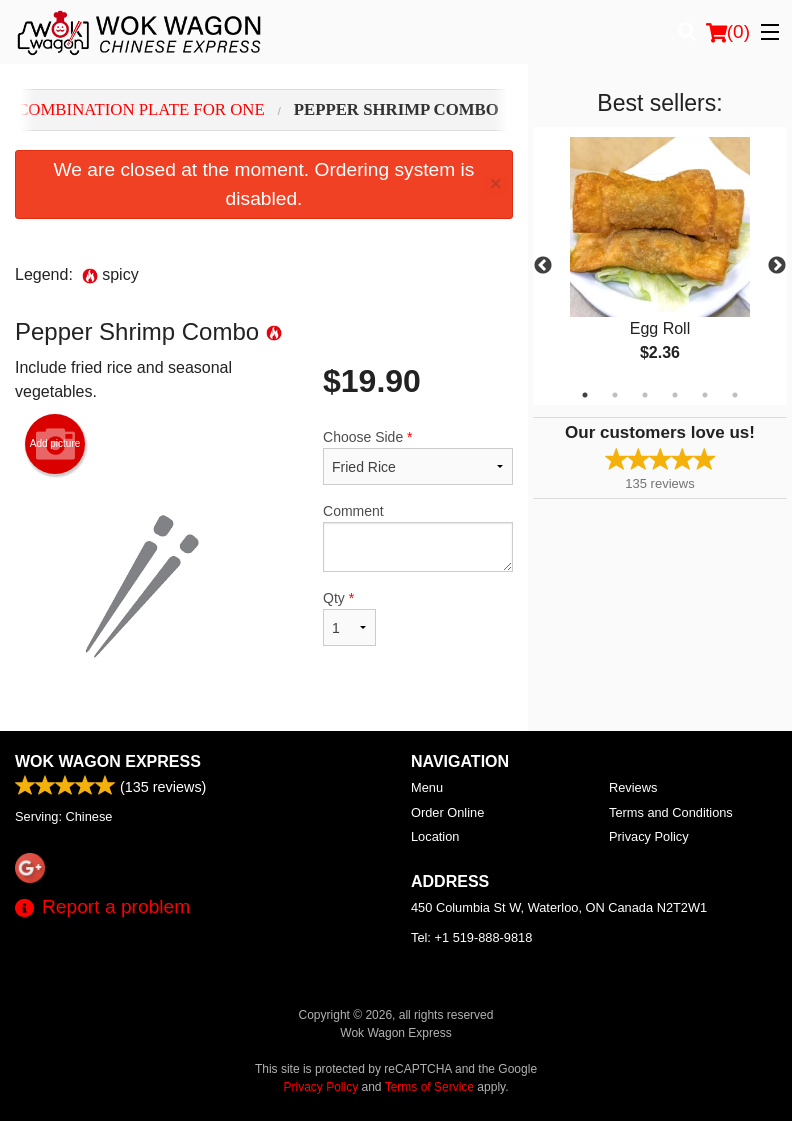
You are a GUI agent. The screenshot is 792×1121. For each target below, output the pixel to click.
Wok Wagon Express (108, 761)
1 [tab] (585, 395)
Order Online (447, 812)
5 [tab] (705, 395)
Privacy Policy (649, 836)
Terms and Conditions (671, 812)
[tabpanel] (660, 266)
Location (435, 836)
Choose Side (418, 457)
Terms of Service (429, 1087)
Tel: (471, 937)
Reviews (633, 787)
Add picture (55, 444)
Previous (543, 266)
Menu (427, 787)
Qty (349, 618)
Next (777, 266)
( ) (728, 32)
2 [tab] (615, 395)
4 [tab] (675, 395)
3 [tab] (645, 395)
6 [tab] (735, 395)
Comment (418, 537)
